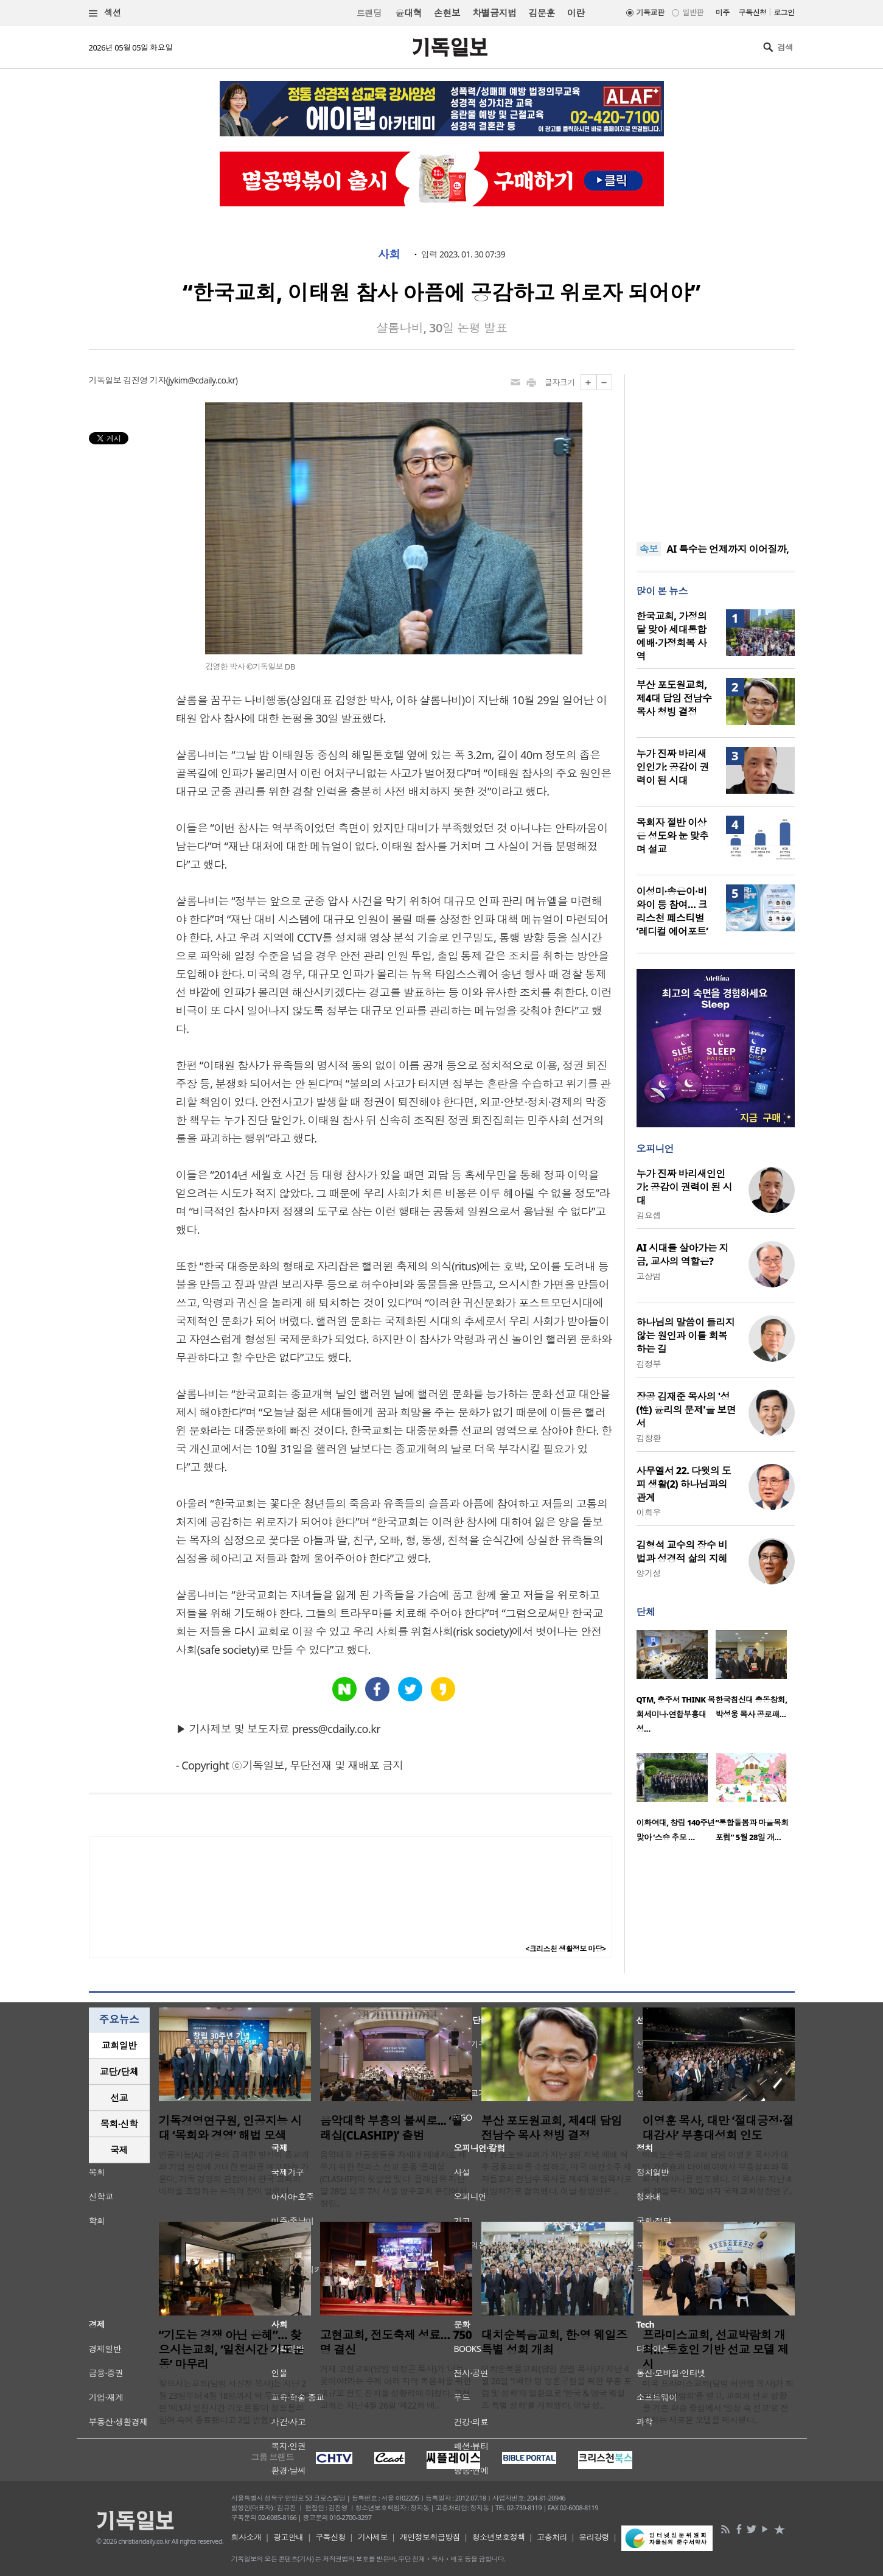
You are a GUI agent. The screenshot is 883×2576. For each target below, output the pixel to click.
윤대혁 (409, 13)
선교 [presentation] (119, 2097)
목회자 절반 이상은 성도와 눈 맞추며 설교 (673, 836)
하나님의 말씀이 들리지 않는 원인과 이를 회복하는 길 (686, 1335)
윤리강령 (594, 2537)
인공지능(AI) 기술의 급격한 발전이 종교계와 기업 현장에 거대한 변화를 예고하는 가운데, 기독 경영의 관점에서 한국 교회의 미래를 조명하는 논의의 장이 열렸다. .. (234, 2173)
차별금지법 (494, 13)
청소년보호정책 (498, 2537)
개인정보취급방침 (430, 2537)
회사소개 (246, 2537)
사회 (389, 254)
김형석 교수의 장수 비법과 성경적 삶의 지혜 (682, 1551)
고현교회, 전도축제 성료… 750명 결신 (396, 2342)
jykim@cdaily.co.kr (201, 380)
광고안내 (288, 2537)
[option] (676, 1685)
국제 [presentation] (119, 2150)
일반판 (692, 12)
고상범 (649, 1276)
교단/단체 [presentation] (119, 2071)
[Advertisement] (716, 450)
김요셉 (649, 1215)
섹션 (105, 13)
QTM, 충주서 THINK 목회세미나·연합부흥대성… (676, 1714)
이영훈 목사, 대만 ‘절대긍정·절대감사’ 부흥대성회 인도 (718, 2128)
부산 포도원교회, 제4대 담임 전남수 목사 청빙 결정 (674, 698)
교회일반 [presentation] (119, 2045)
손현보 (447, 13)
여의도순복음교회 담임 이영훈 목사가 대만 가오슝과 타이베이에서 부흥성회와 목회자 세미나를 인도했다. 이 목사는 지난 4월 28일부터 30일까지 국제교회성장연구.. (718, 2173)
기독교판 (651, 12)
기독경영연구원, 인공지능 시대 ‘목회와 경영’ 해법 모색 (230, 2128)
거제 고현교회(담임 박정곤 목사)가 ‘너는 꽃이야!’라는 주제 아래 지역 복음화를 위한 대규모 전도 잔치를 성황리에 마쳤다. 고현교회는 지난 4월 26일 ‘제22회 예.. (396, 2387)
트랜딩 (369, 13)
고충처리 (552, 2537)
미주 (723, 12)
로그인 (783, 12)
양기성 (649, 1573)
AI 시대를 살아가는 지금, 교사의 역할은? (682, 1254)
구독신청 (753, 12)
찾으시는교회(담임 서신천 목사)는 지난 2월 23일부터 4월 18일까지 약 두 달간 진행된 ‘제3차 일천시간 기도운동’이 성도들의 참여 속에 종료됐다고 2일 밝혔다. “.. (234, 2402)
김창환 (649, 1438)
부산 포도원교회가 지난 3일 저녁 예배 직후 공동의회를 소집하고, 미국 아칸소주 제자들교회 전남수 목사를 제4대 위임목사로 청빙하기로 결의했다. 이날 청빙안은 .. (556, 2173)
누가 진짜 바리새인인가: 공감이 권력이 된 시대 (673, 767)
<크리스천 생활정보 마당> (565, 1949)
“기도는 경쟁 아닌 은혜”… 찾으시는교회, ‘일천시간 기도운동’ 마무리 (231, 2349)
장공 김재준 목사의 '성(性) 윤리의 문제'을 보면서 (686, 1410)
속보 (649, 549)
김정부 (649, 1364)
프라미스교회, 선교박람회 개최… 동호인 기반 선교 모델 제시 (716, 2349)
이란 (576, 13)
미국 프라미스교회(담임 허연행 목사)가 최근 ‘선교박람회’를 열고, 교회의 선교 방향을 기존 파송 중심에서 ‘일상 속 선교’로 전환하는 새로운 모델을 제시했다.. (718, 2402)
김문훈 (541, 13)
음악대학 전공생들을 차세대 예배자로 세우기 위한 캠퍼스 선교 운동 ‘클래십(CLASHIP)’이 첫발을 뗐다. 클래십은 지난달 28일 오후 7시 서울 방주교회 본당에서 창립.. (393, 2179)
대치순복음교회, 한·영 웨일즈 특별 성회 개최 (554, 2342)
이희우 (649, 1512)
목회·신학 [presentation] (119, 2124)
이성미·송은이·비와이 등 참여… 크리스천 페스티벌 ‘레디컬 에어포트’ (672, 911)
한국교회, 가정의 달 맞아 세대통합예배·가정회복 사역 (672, 636)
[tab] (119, 2045)
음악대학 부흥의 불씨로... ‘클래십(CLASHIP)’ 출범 (391, 2128)
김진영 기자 (144, 380)
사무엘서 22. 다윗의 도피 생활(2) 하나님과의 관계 (684, 1484)
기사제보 (372, 2537)
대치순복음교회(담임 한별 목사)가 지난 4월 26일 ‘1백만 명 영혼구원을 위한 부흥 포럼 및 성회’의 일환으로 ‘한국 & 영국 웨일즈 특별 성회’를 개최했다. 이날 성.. (556, 2387)
